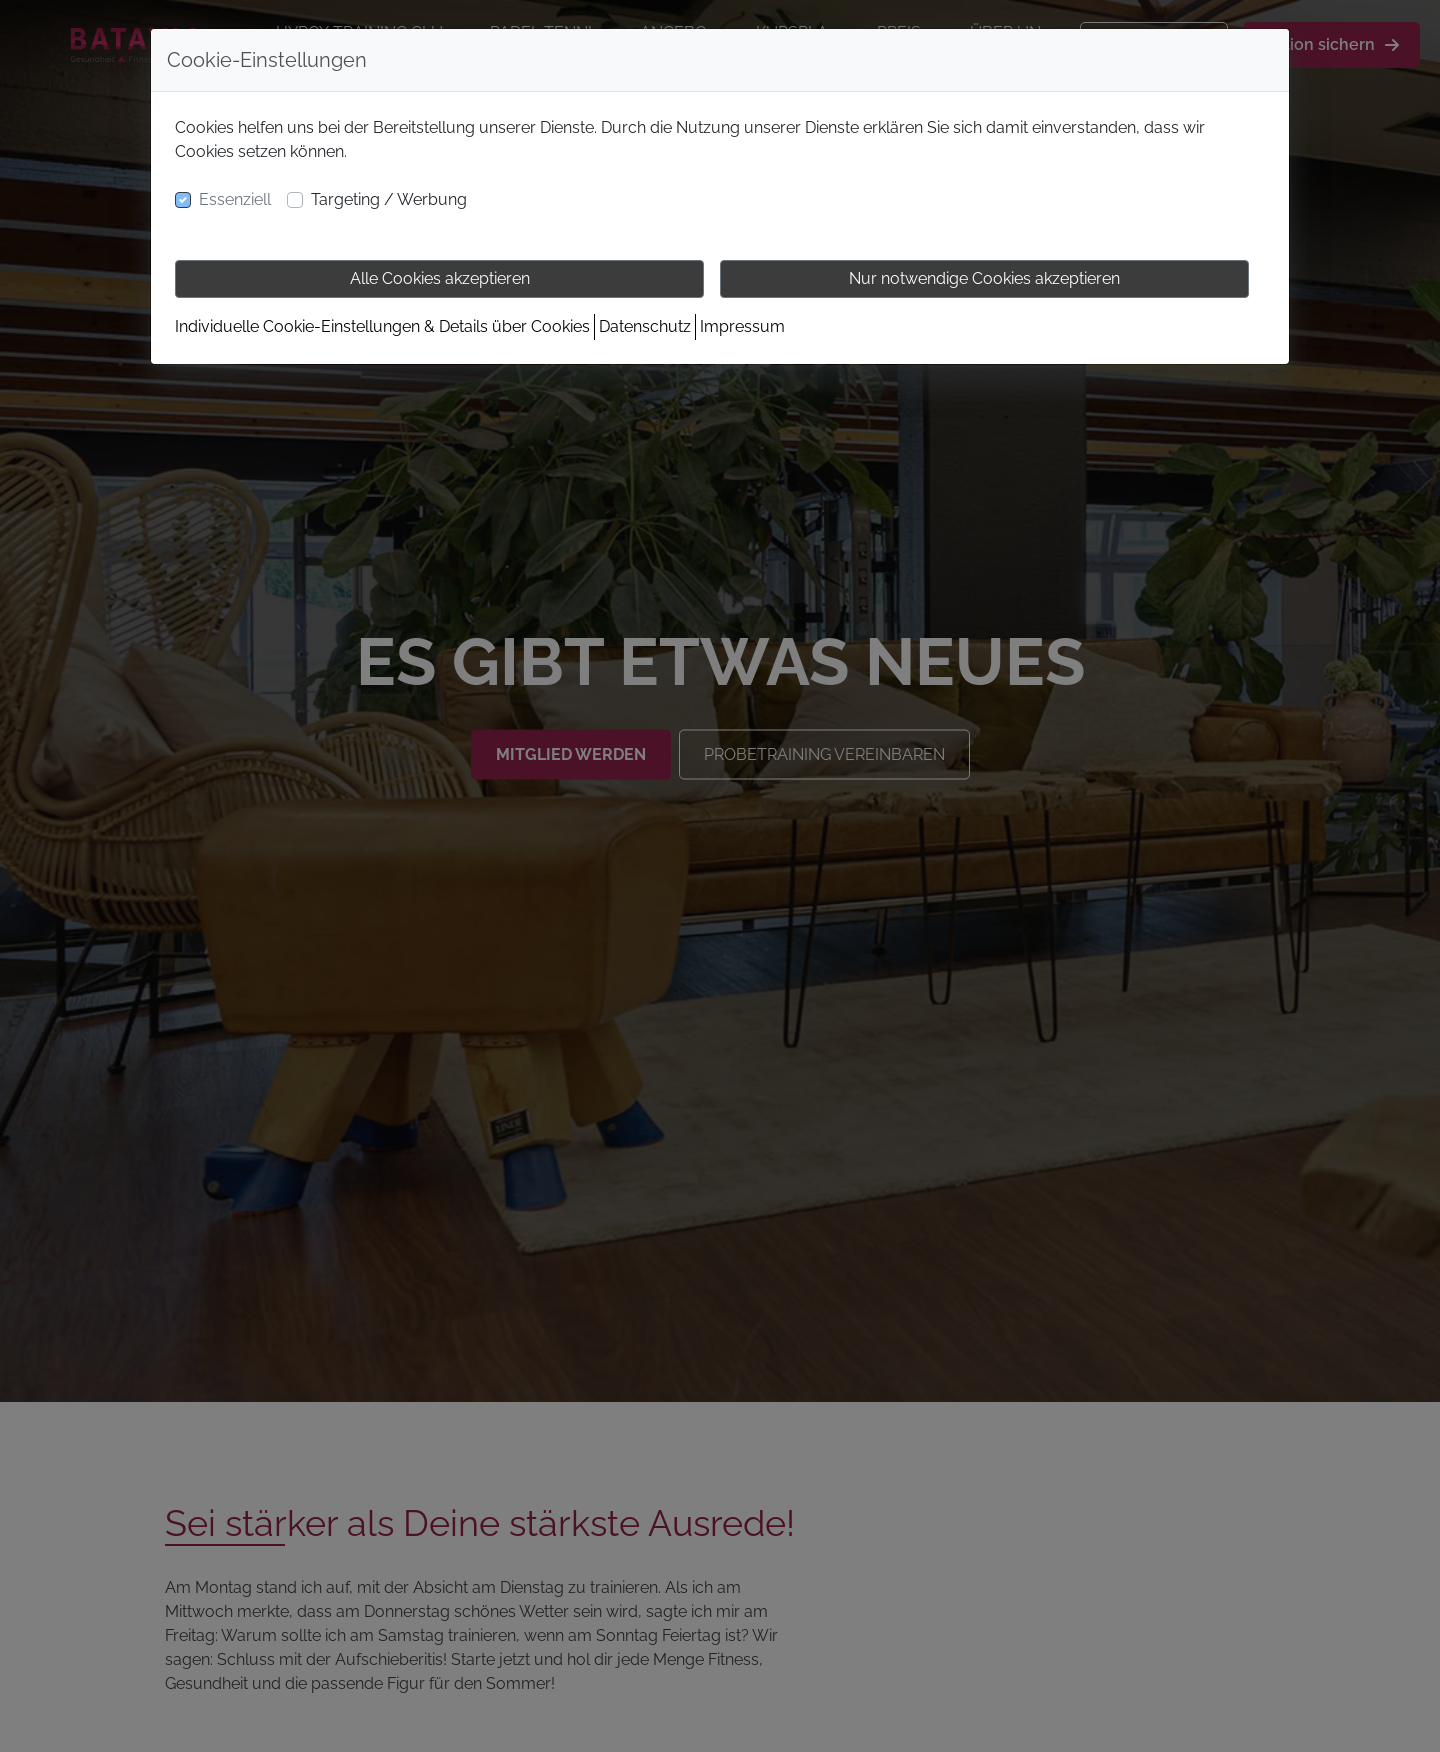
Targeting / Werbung (389, 199)
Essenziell (235, 199)
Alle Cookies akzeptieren (440, 278)
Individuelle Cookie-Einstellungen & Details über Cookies (382, 326)
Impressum (742, 326)
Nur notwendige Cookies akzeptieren (984, 278)
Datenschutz (645, 326)
